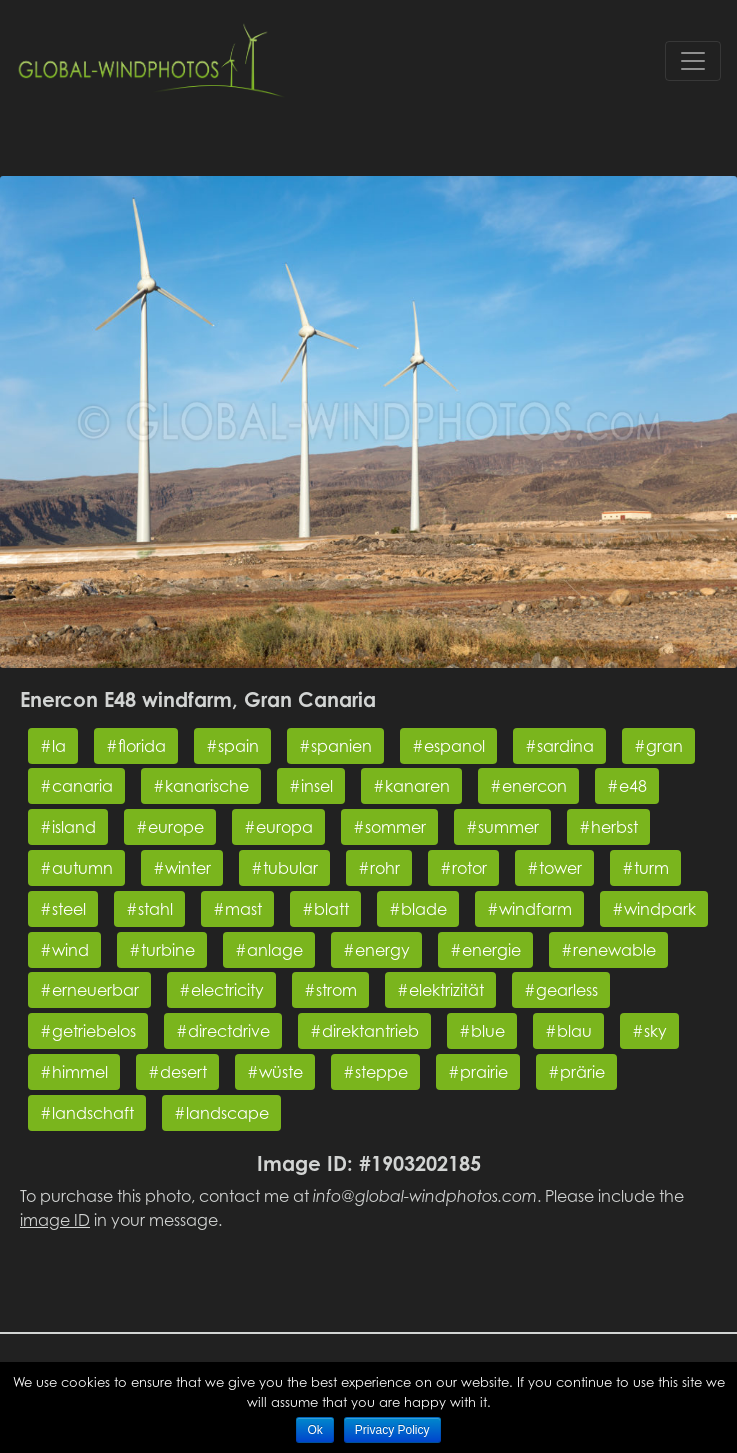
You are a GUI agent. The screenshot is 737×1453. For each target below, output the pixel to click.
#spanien (335, 746)
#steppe (375, 1072)
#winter (182, 868)
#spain (232, 746)
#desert (177, 1072)
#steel (63, 909)
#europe (170, 827)
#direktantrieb (364, 1031)
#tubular (284, 868)
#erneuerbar (89, 990)
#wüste (275, 1072)
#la (53, 746)
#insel (311, 786)
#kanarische (201, 786)
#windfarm (529, 909)
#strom (330, 990)
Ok (314, 1430)
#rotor (463, 868)
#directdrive (223, 1031)
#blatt (325, 909)
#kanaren (411, 786)
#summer (502, 827)
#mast (237, 909)
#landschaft (87, 1113)
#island (68, 827)
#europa (278, 827)
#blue (482, 1031)
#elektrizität (440, 990)
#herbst (608, 827)
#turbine (162, 950)
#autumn (76, 868)
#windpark (654, 909)
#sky (649, 1031)
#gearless (561, 990)
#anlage (269, 950)
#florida (136, 746)
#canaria (76, 786)
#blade (418, 909)
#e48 (627, 786)
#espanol (448, 746)
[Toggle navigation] (693, 61)
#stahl (149, 909)
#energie (485, 950)
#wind (64, 950)
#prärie (576, 1072)
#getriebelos (88, 1031)
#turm (645, 868)
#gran (658, 746)
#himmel (74, 1072)
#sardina (559, 746)
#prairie (478, 1072)
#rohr (379, 868)
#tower (554, 868)
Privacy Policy (392, 1430)
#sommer (389, 827)
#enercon (528, 786)
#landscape (221, 1113)
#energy (376, 950)
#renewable (608, 950)
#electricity (221, 990)
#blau (568, 1031)
